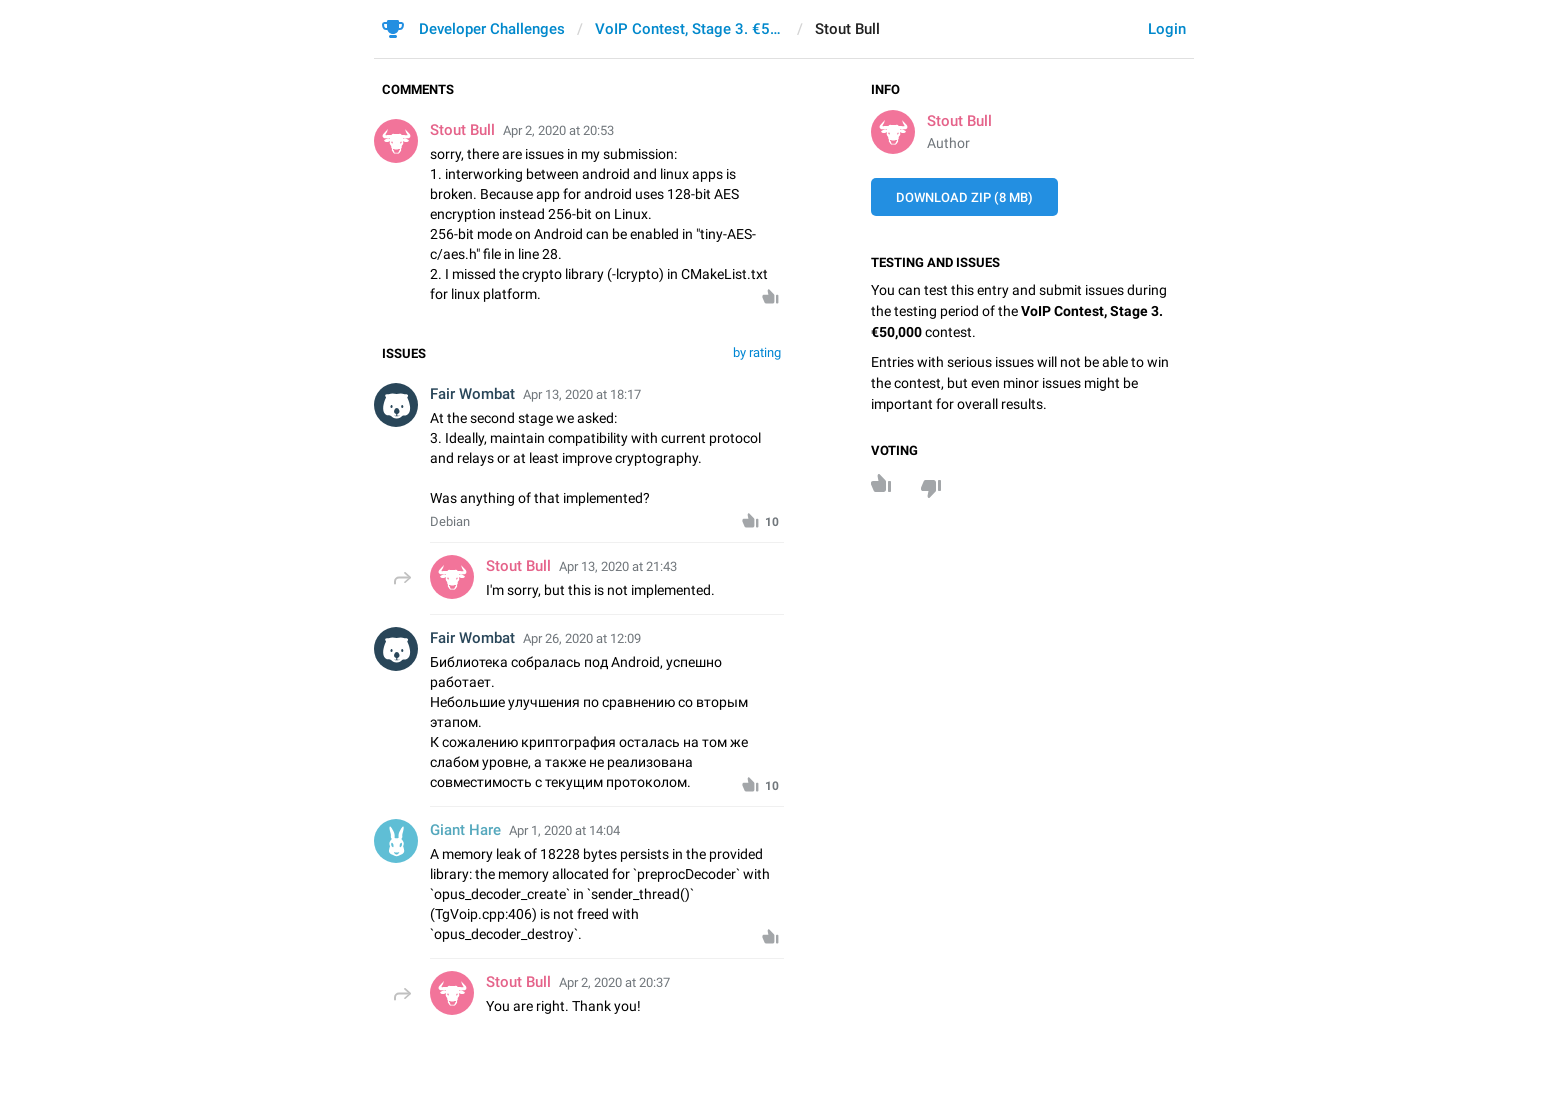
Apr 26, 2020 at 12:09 (582, 638)
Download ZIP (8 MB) (964, 197)
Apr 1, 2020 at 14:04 (564, 830)
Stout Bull (959, 121)
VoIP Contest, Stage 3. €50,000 (690, 29)
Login (1167, 29)
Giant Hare (465, 830)
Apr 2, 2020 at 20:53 (558, 130)
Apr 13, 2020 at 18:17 (582, 394)
